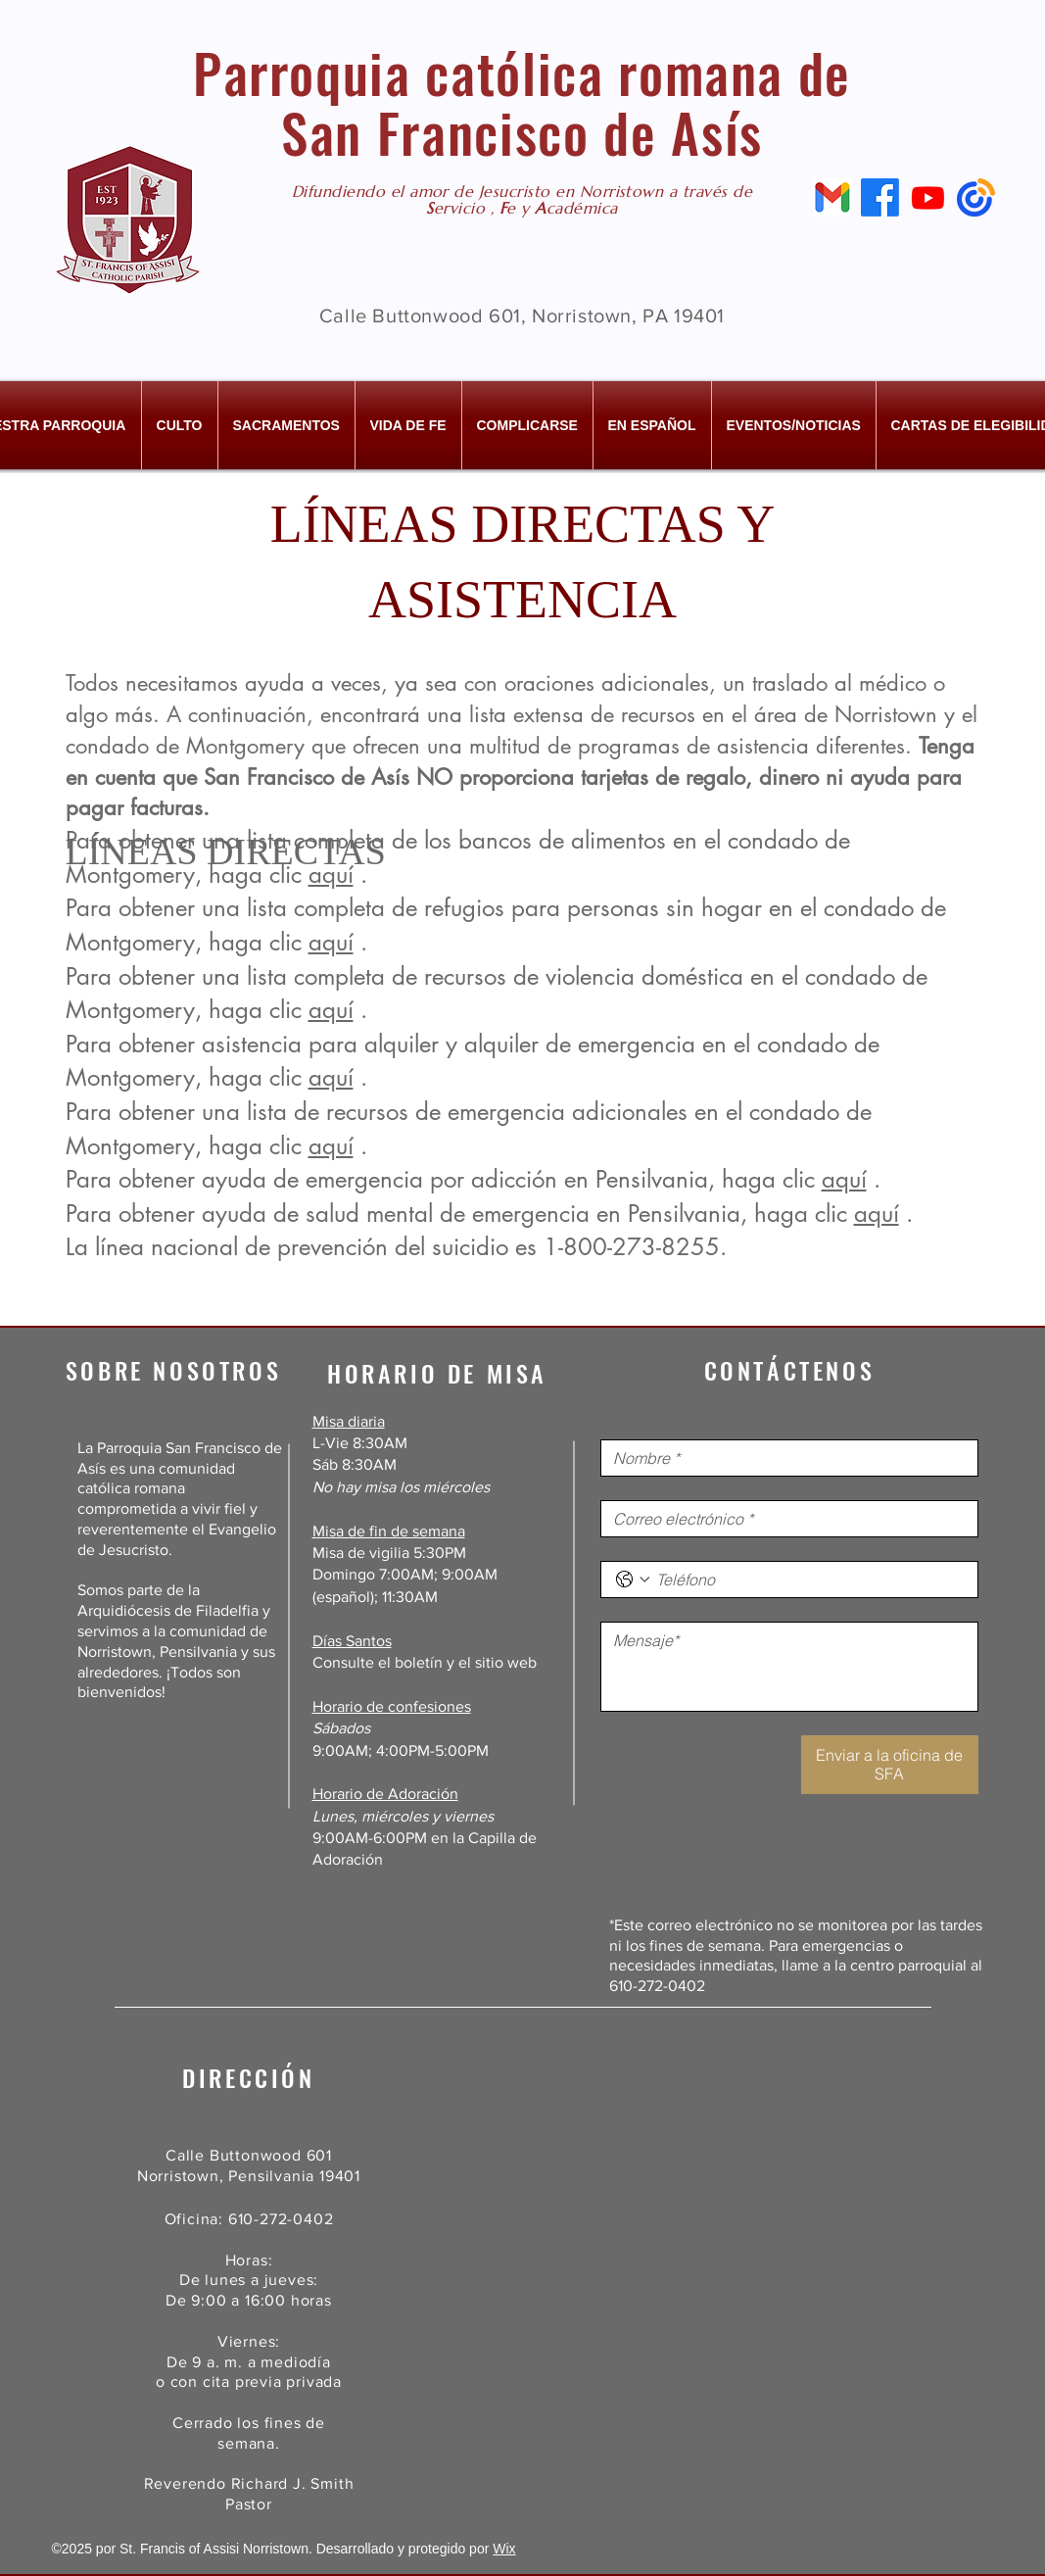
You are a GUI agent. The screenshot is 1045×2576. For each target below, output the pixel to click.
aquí (331, 942)
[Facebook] (880, 197)
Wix (504, 2548)
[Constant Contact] (976, 197)
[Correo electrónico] (783, 1518)
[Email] (832, 197)
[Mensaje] (789, 1666)
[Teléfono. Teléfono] (809, 1579)
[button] (180, 425)
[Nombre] (783, 1458)
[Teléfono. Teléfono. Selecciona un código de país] (632, 1579)
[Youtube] (928, 197)
